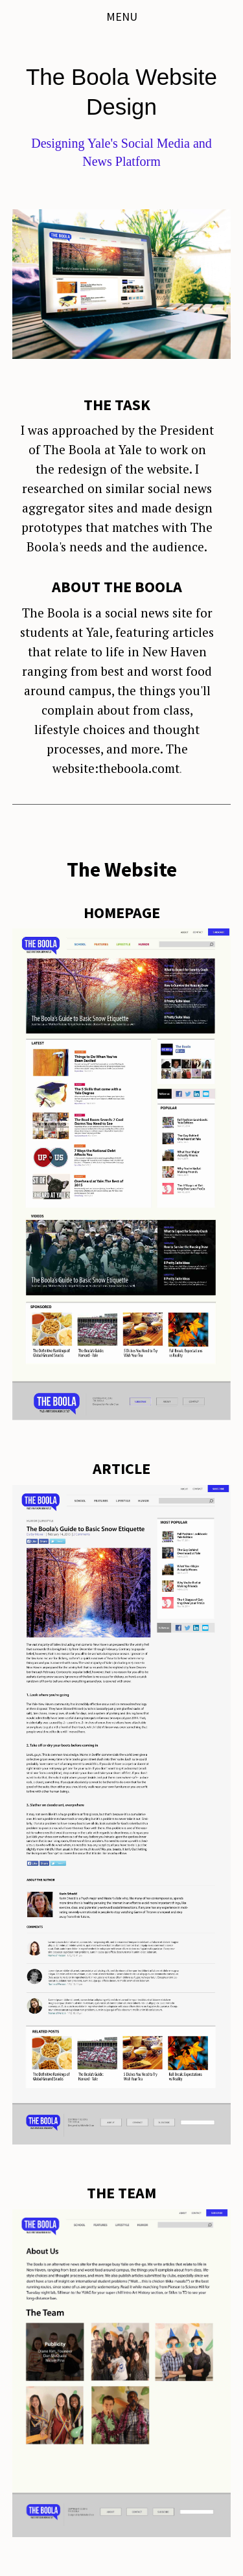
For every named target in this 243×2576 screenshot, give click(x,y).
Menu (121, 16)
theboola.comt (138, 768)
